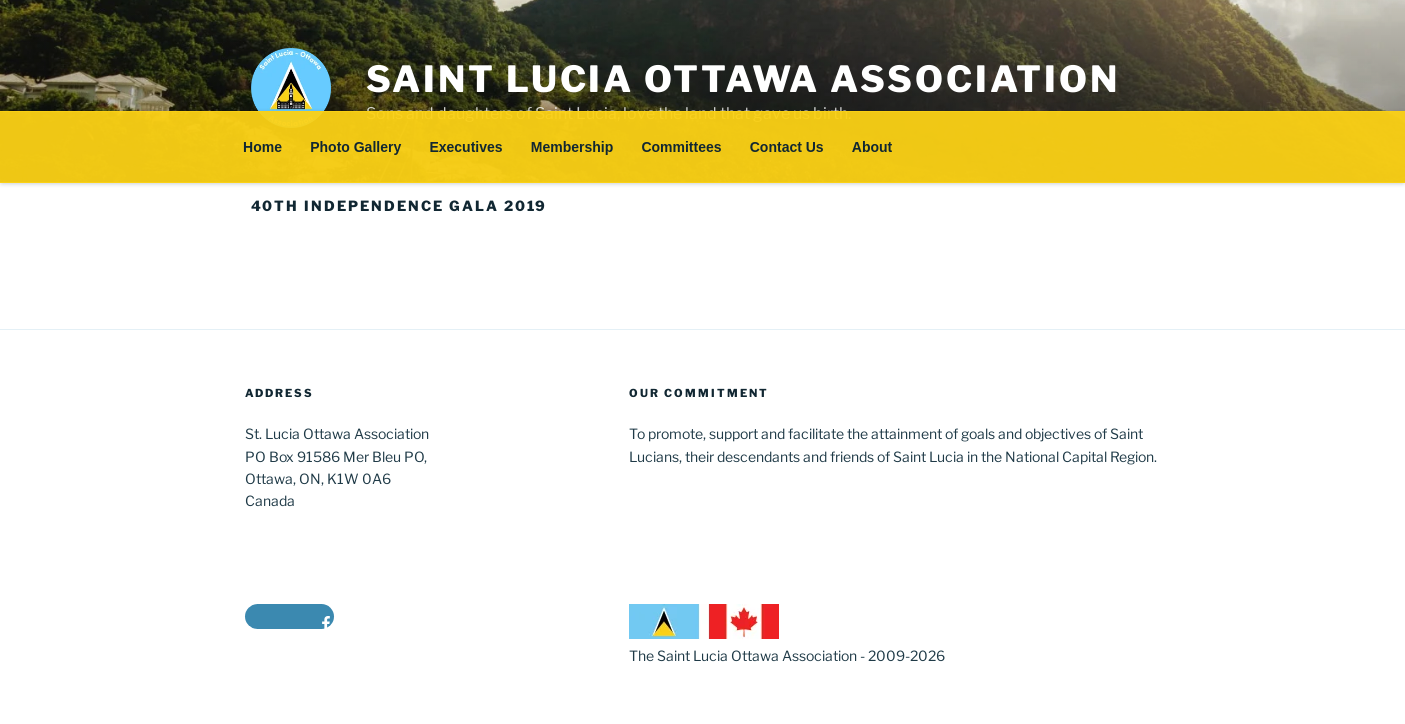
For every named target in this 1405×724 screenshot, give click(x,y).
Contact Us (787, 147)
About (872, 147)
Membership (572, 147)
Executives (465, 147)
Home (262, 147)
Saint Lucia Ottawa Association (743, 79)
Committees (681, 147)
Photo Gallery (355, 147)
